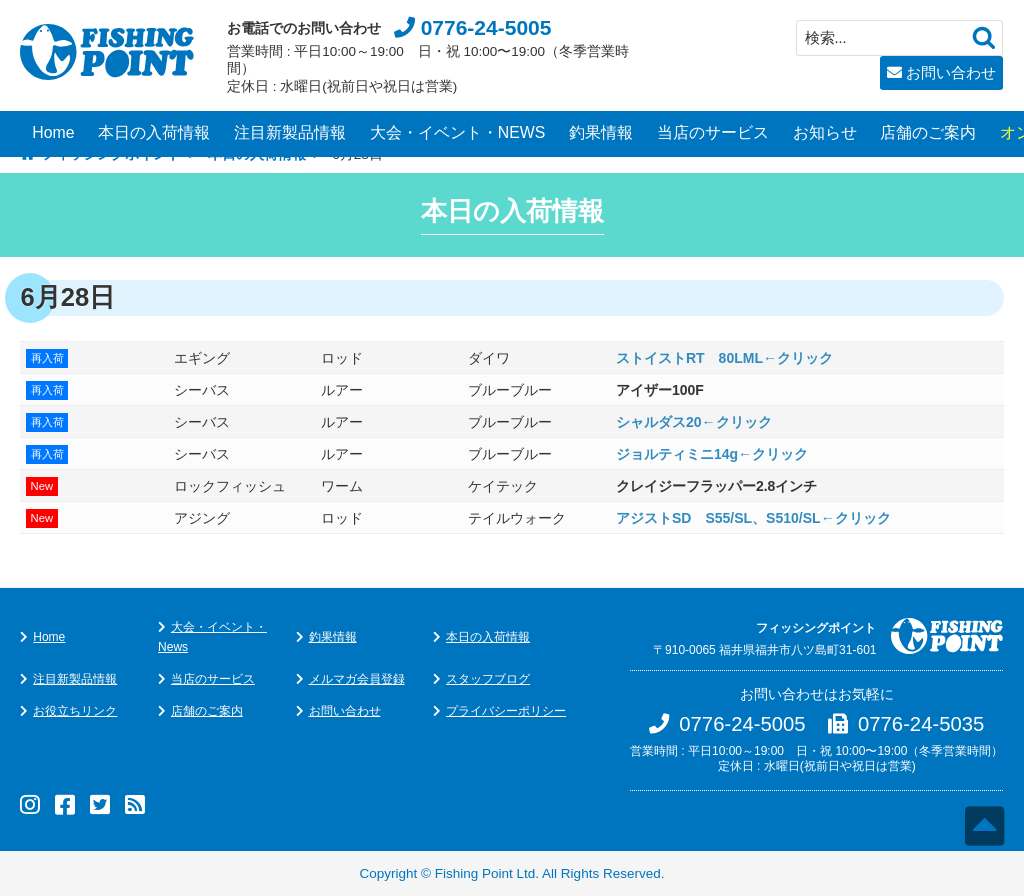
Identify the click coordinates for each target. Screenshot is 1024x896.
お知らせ (825, 132)
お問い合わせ (951, 72)
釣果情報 (601, 132)
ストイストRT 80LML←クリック (724, 358)
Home (53, 132)
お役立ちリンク (75, 711)
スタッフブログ (488, 679)
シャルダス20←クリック (694, 422)
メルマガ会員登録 (357, 679)
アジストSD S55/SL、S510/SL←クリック (753, 518)
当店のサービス (713, 132)
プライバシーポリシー (506, 711)
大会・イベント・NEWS (458, 132)
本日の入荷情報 (154, 132)
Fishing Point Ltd (485, 873)
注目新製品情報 (290, 132)
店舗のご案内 (928, 132)
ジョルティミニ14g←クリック (712, 454)
